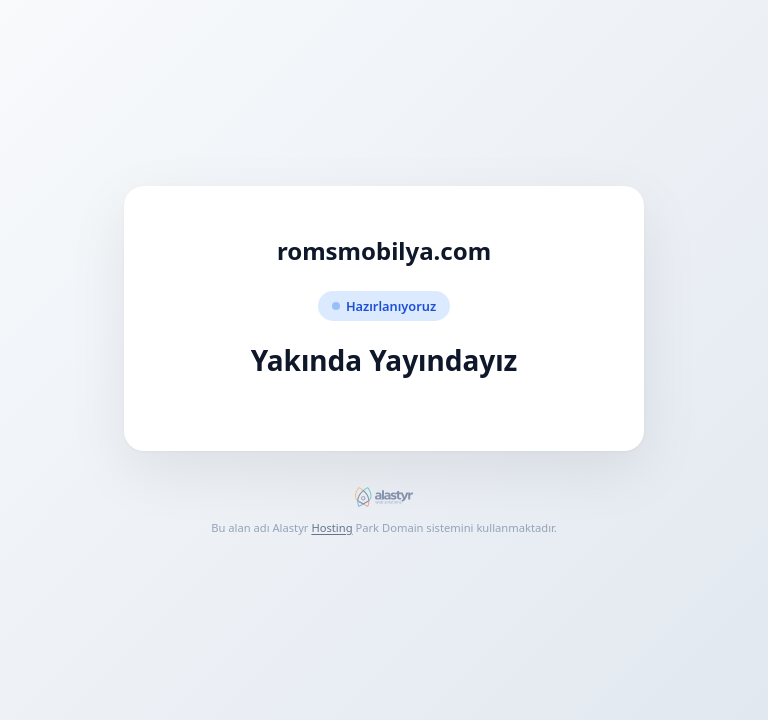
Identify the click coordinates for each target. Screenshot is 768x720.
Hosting (331, 527)
